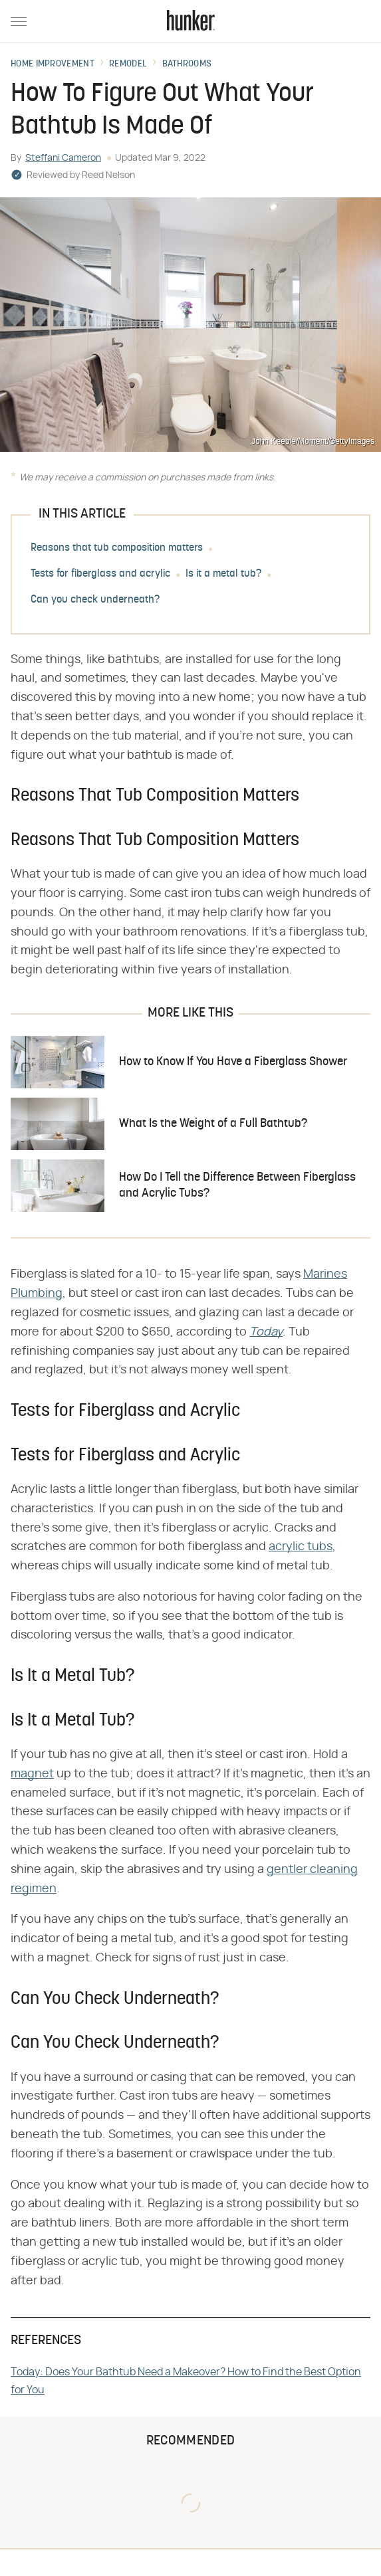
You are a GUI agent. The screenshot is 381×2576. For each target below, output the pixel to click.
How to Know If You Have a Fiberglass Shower (233, 1062)
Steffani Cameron (63, 158)
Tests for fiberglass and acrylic (100, 574)
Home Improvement (52, 64)
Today (266, 1332)
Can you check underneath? (95, 600)
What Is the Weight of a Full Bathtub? (213, 1124)
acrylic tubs (300, 1547)
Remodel (128, 64)
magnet (32, 1774)
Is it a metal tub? (223, 574)
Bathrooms (187, 64)
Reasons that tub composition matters (117, 548)
